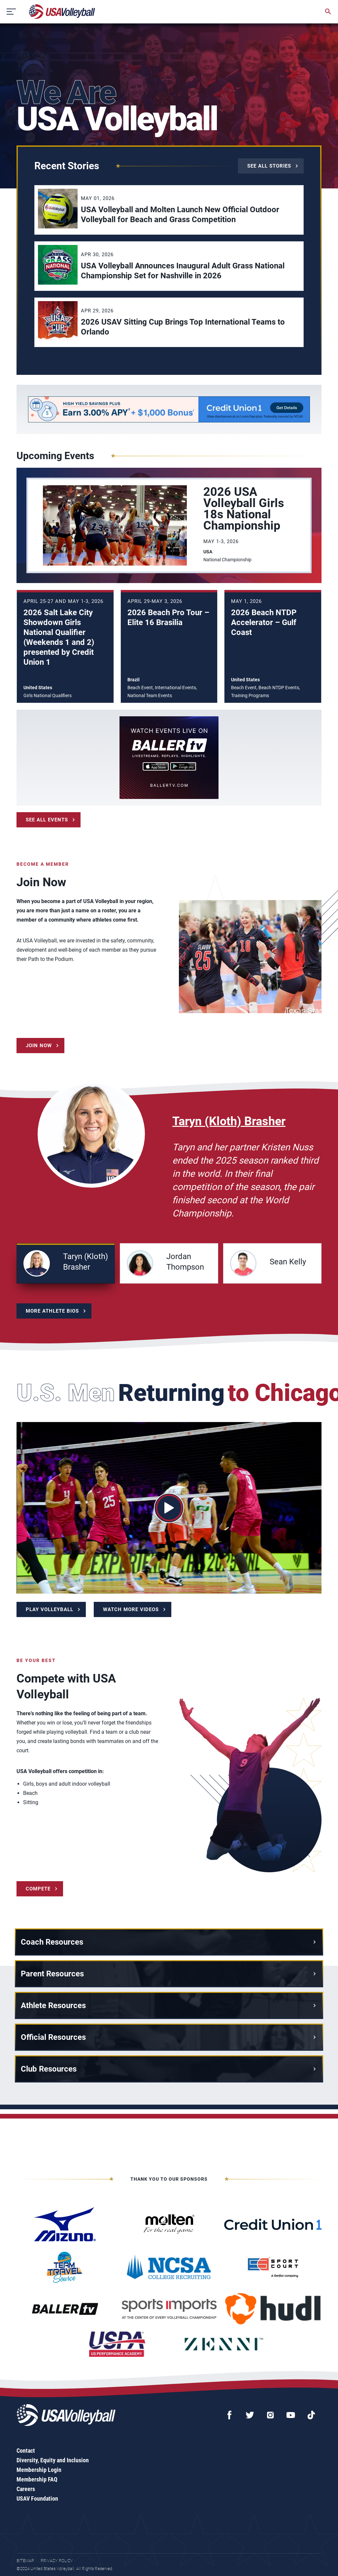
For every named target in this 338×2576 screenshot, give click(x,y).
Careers (26, 2488)
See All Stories (269, 166)
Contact (26, 2450)
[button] (66, 1263)
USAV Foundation (37, 2498)
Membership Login (39, 2469)
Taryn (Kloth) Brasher (229, 1121)
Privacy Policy (57, 2560)
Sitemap (25, 2560)
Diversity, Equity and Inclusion (53, 2460)
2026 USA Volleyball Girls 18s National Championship (243, 509)
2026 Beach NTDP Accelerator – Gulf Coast (263, 622)
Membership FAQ (37, 2479)
